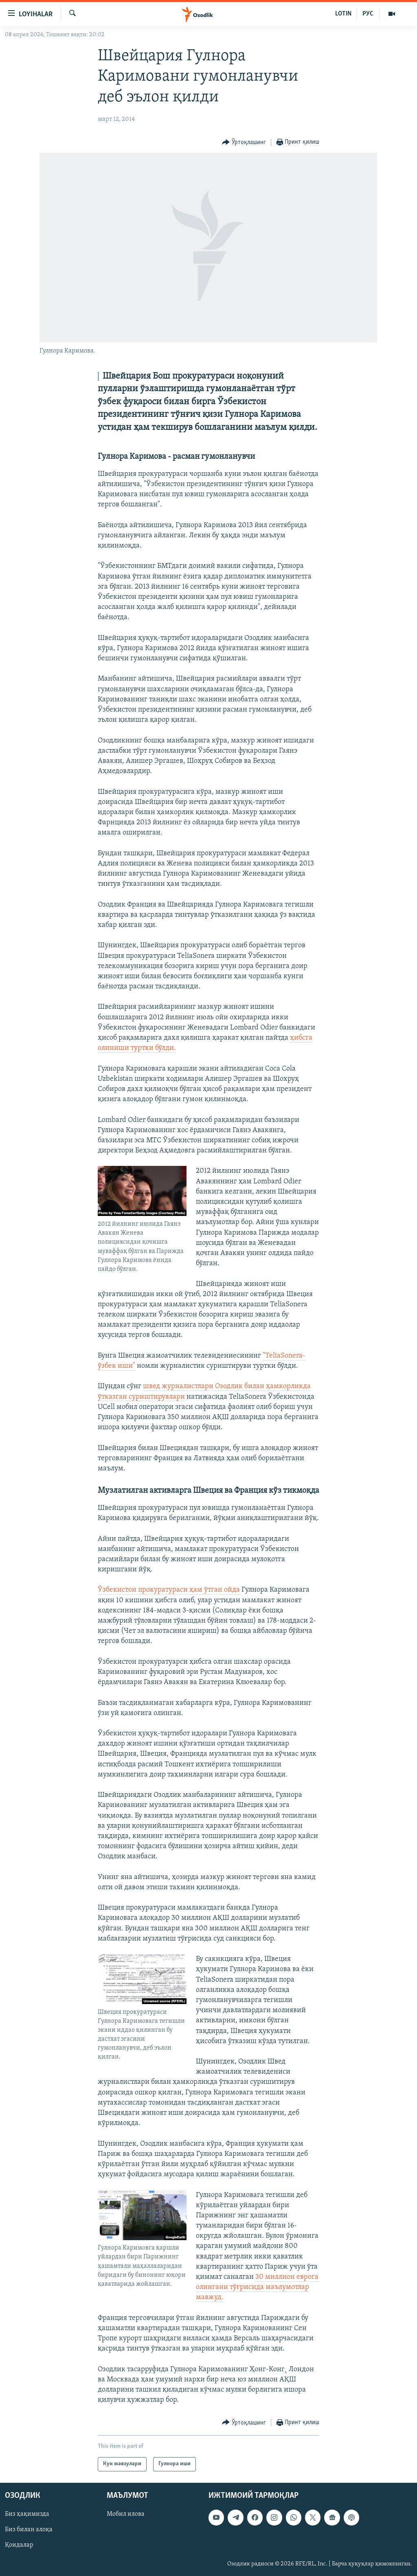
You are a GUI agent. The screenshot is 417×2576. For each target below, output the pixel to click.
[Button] (244, 142)
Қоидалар (19, 2545)
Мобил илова (126, 2514)
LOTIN (343, 14)
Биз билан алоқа (29, 2529)
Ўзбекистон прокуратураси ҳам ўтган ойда (169, 1590)
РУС (367, 14)
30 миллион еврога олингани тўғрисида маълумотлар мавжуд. (257, 2287)
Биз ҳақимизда (27, 2514)
